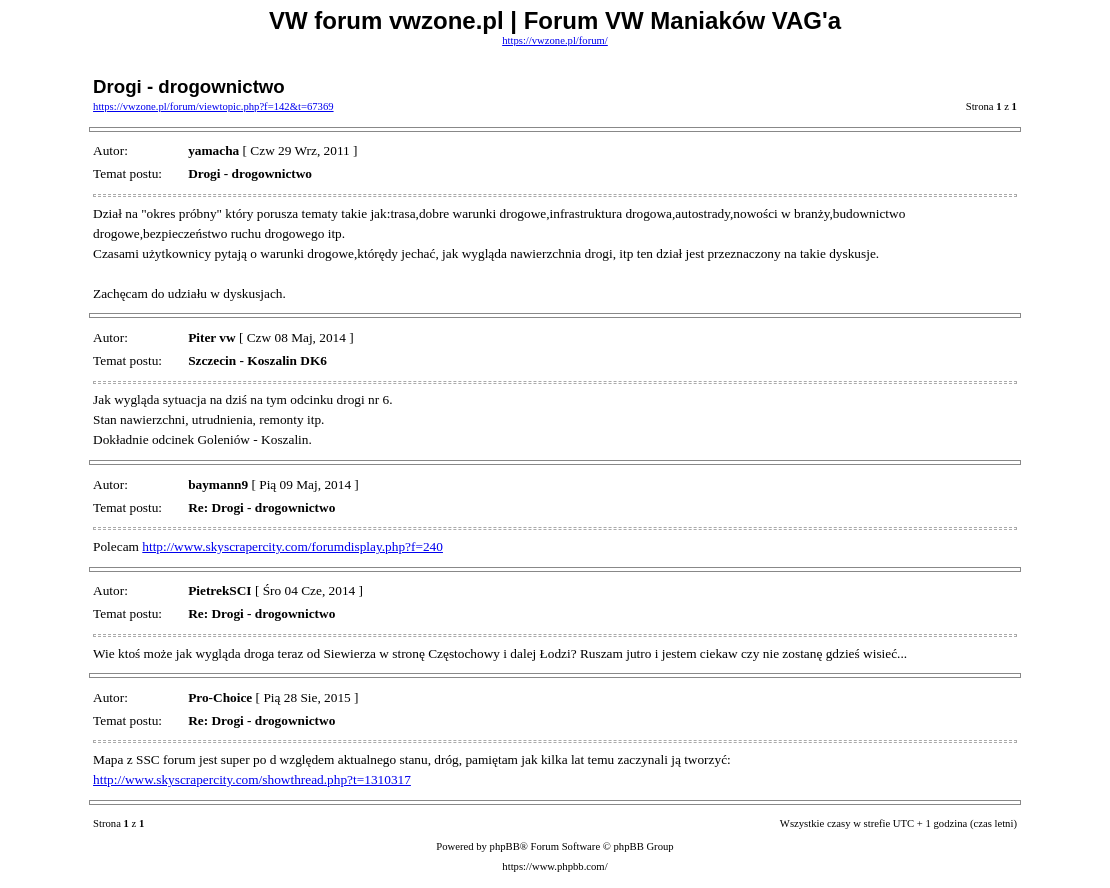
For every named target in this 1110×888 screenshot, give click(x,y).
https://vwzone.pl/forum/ (555, 40)
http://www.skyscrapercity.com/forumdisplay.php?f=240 (292, 546)
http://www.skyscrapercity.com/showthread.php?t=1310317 (252, 779)
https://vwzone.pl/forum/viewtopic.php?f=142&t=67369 (213, 106)
